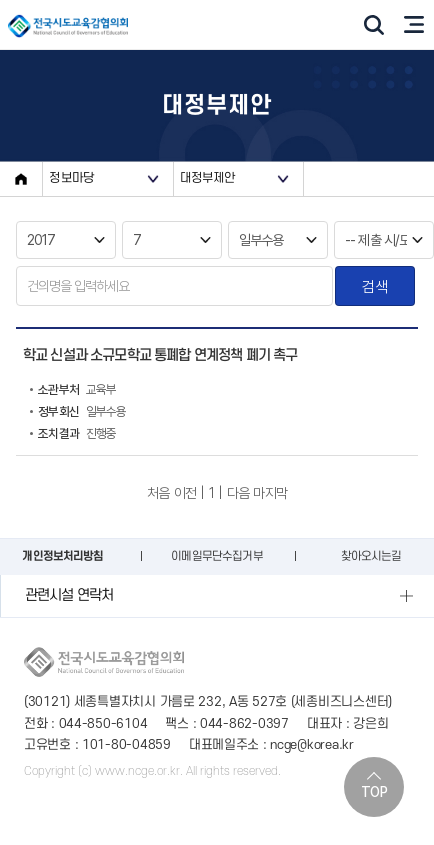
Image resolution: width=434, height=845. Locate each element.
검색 (374, 286)
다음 (238, 493)
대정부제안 (208, 178)
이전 (185, 493)
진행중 (73, 434)
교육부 (73, 390)
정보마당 (71, 178)
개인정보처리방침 (62, 556)
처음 (158, 493)
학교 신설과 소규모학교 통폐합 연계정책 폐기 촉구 (160, 355)
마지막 (269, 493)
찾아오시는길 (371, 556)
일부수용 (78, 412)
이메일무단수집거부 (216, 556)
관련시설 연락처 (69, 595)
